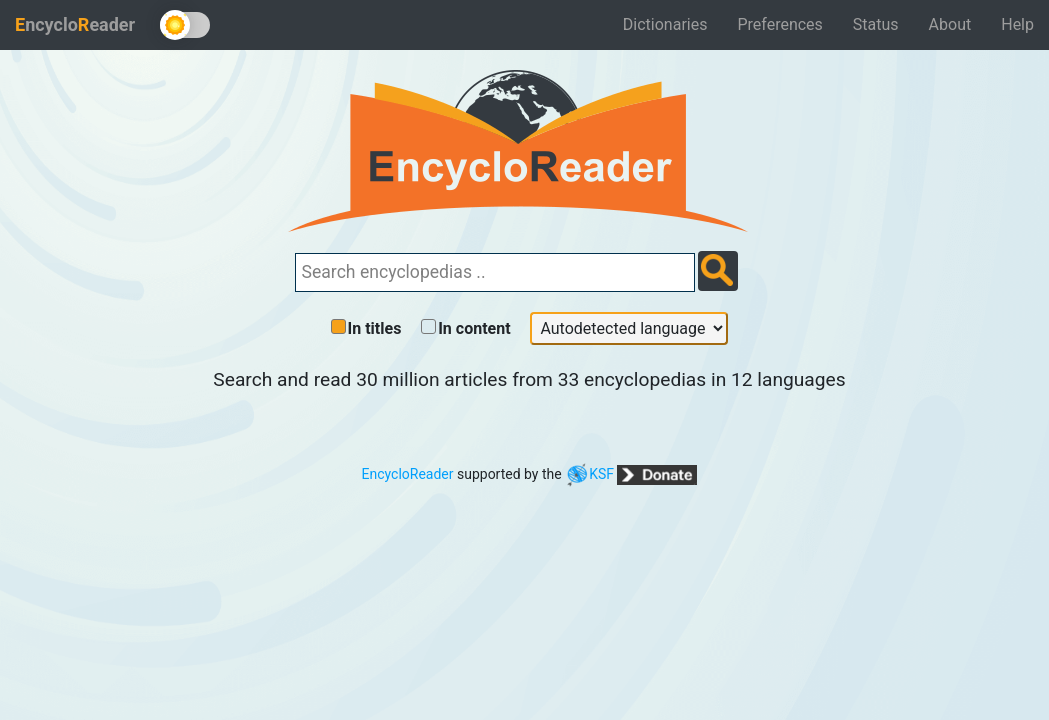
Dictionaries (665, 24)
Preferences (779, 24)
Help (1017, 24)
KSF (589, 474)
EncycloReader (408, 474)
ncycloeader (75, 24)
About (950, 24)
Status (876, 24)
